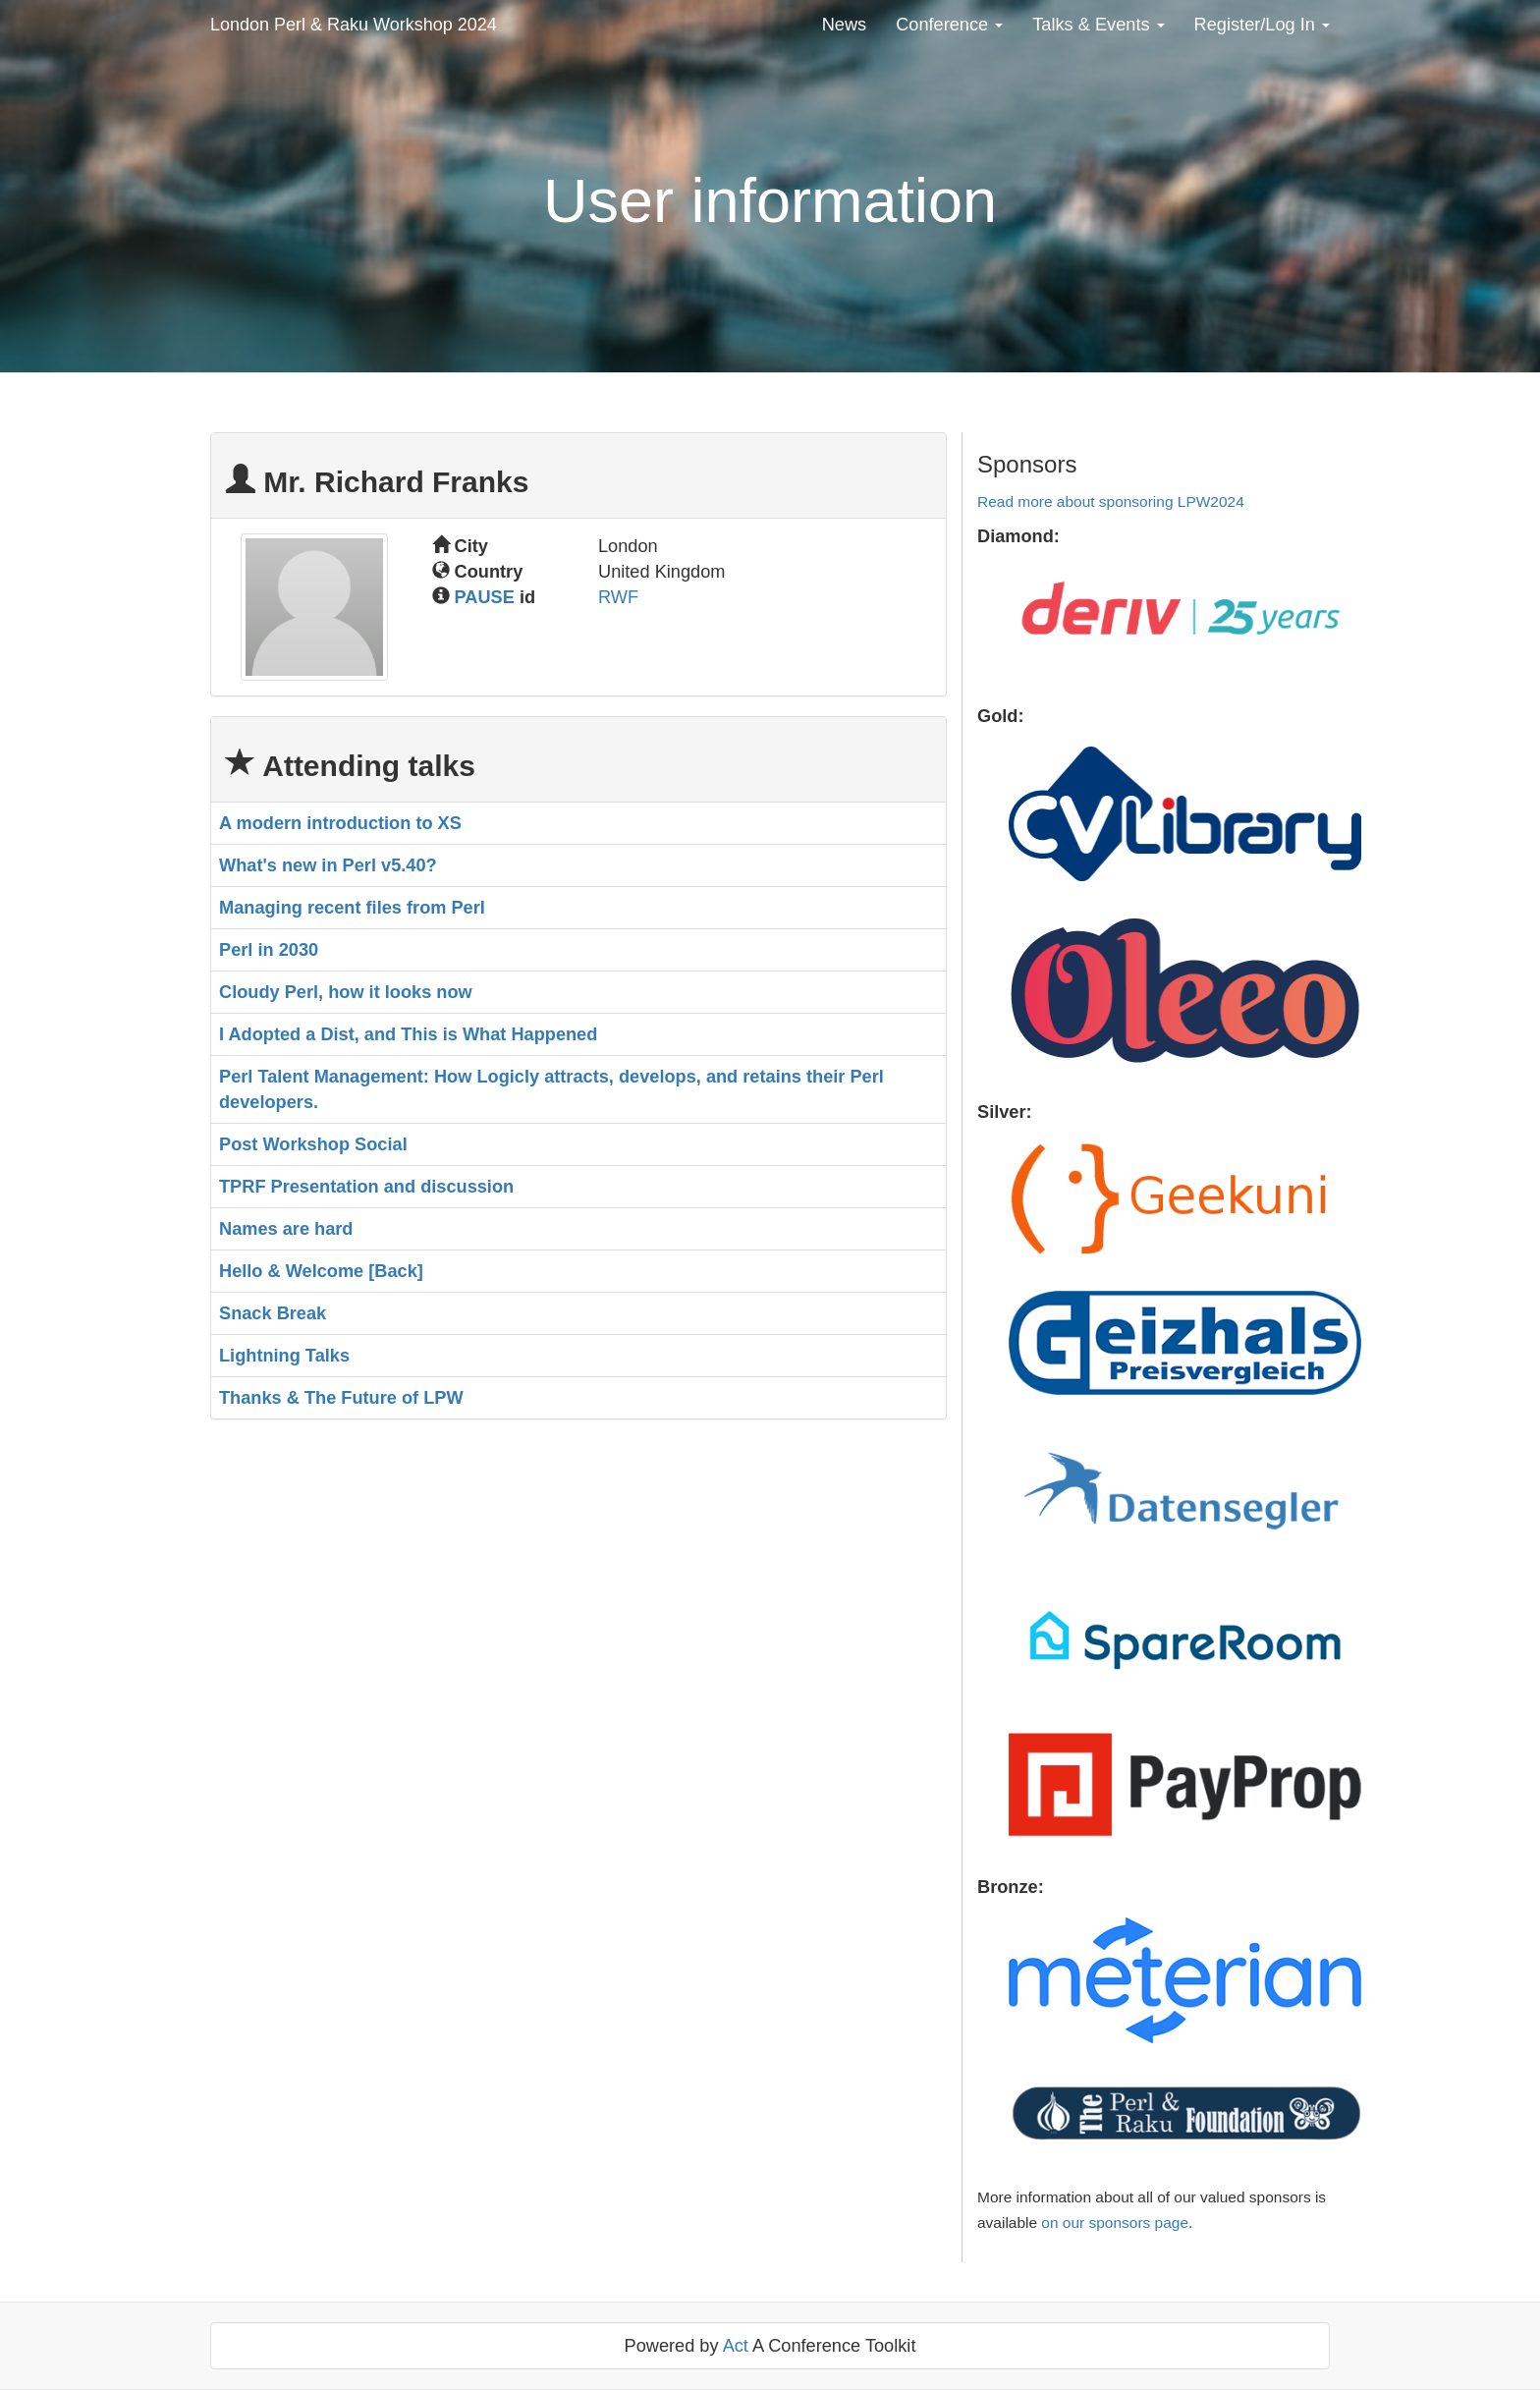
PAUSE (485, 597)
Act (735, 2346)
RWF (618, 597)
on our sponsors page (1114, 2222)
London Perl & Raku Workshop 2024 (353, 24)
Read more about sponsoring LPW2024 (1110, 501)
